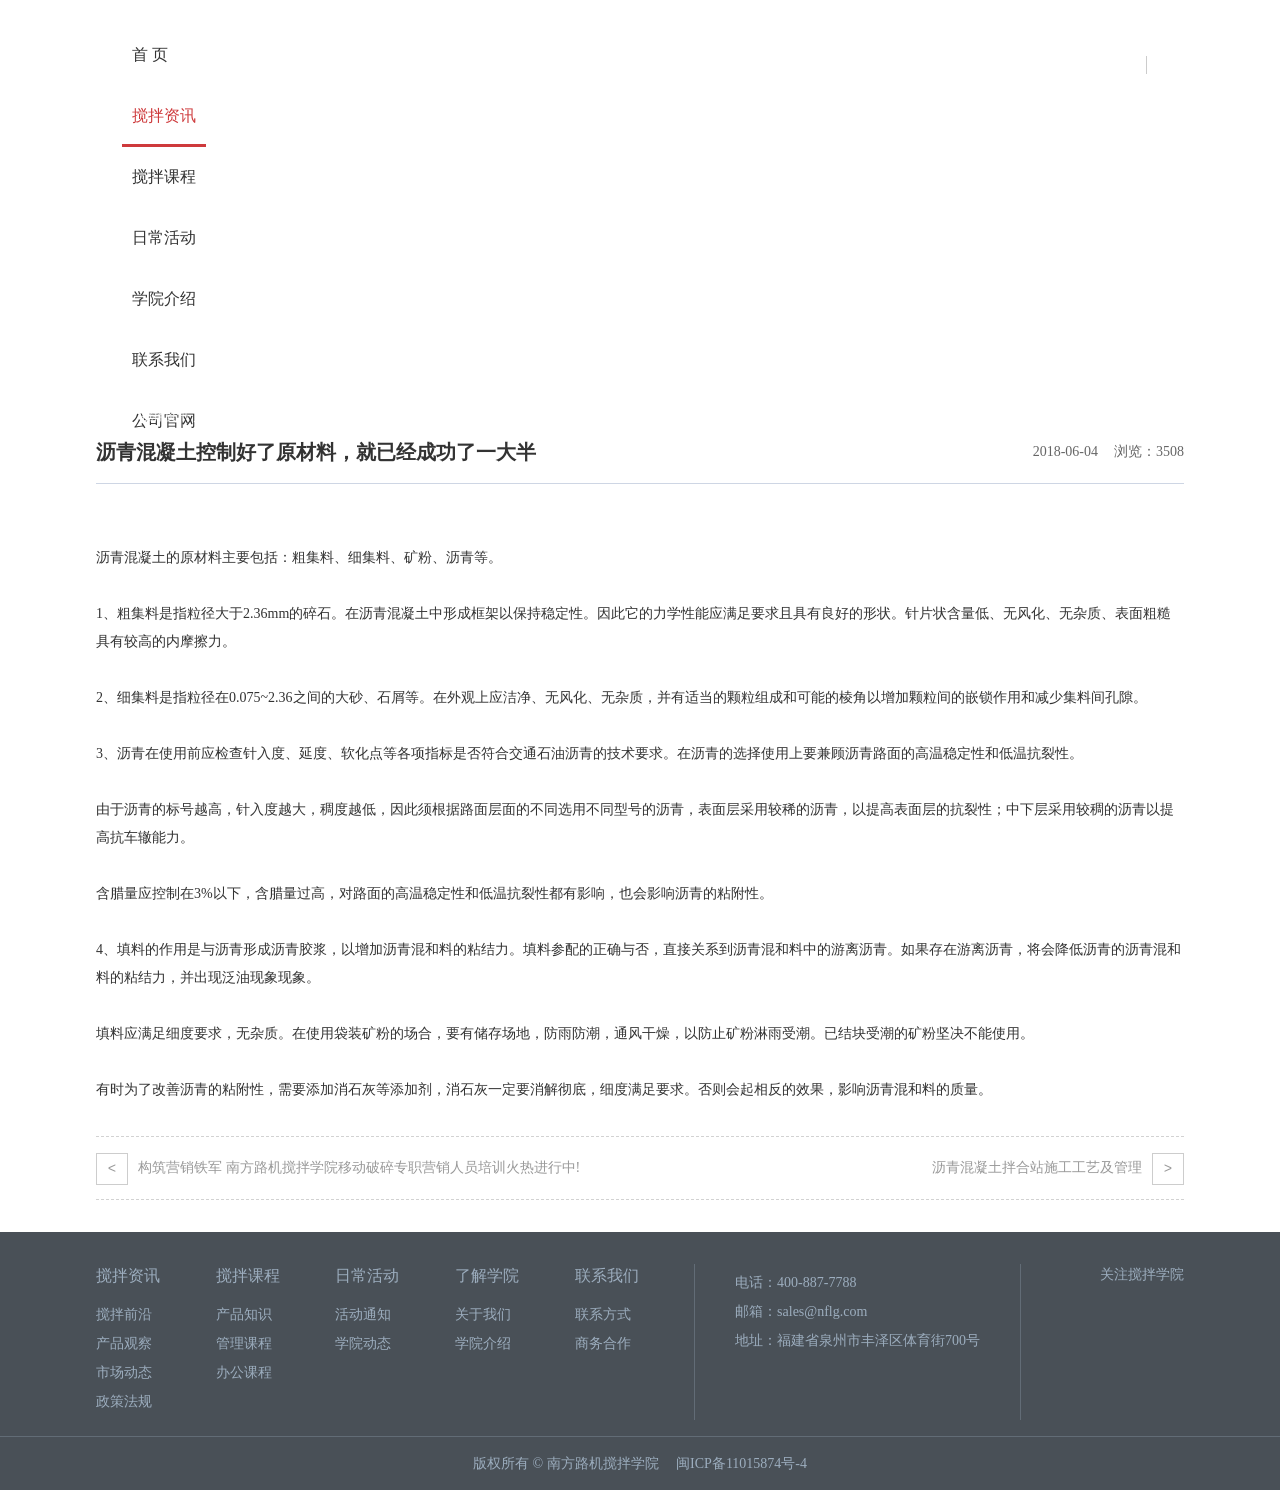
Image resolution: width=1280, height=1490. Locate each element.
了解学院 (487, 1275)
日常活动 (164, 237)
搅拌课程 (164, 176)
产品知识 (244, 1314)
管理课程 (244, 1343)
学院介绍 (164, 298)
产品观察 (234, 416)
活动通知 (363, 1314)
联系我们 (164, 359)
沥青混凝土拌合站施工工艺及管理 (1058, 1168)
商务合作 (603, 1343)
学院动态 (363, 1343)
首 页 (150, 54)
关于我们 (483, 1314)
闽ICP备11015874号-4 (741, 1463)
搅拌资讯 (164, 115)
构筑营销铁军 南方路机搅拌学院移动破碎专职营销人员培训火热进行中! (338, 1168)
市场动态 (124, 1372)
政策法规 (124, 1401)
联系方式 (603, 1314)
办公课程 (244, 1372)
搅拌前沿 (124, 1314)
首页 (108, 416)
